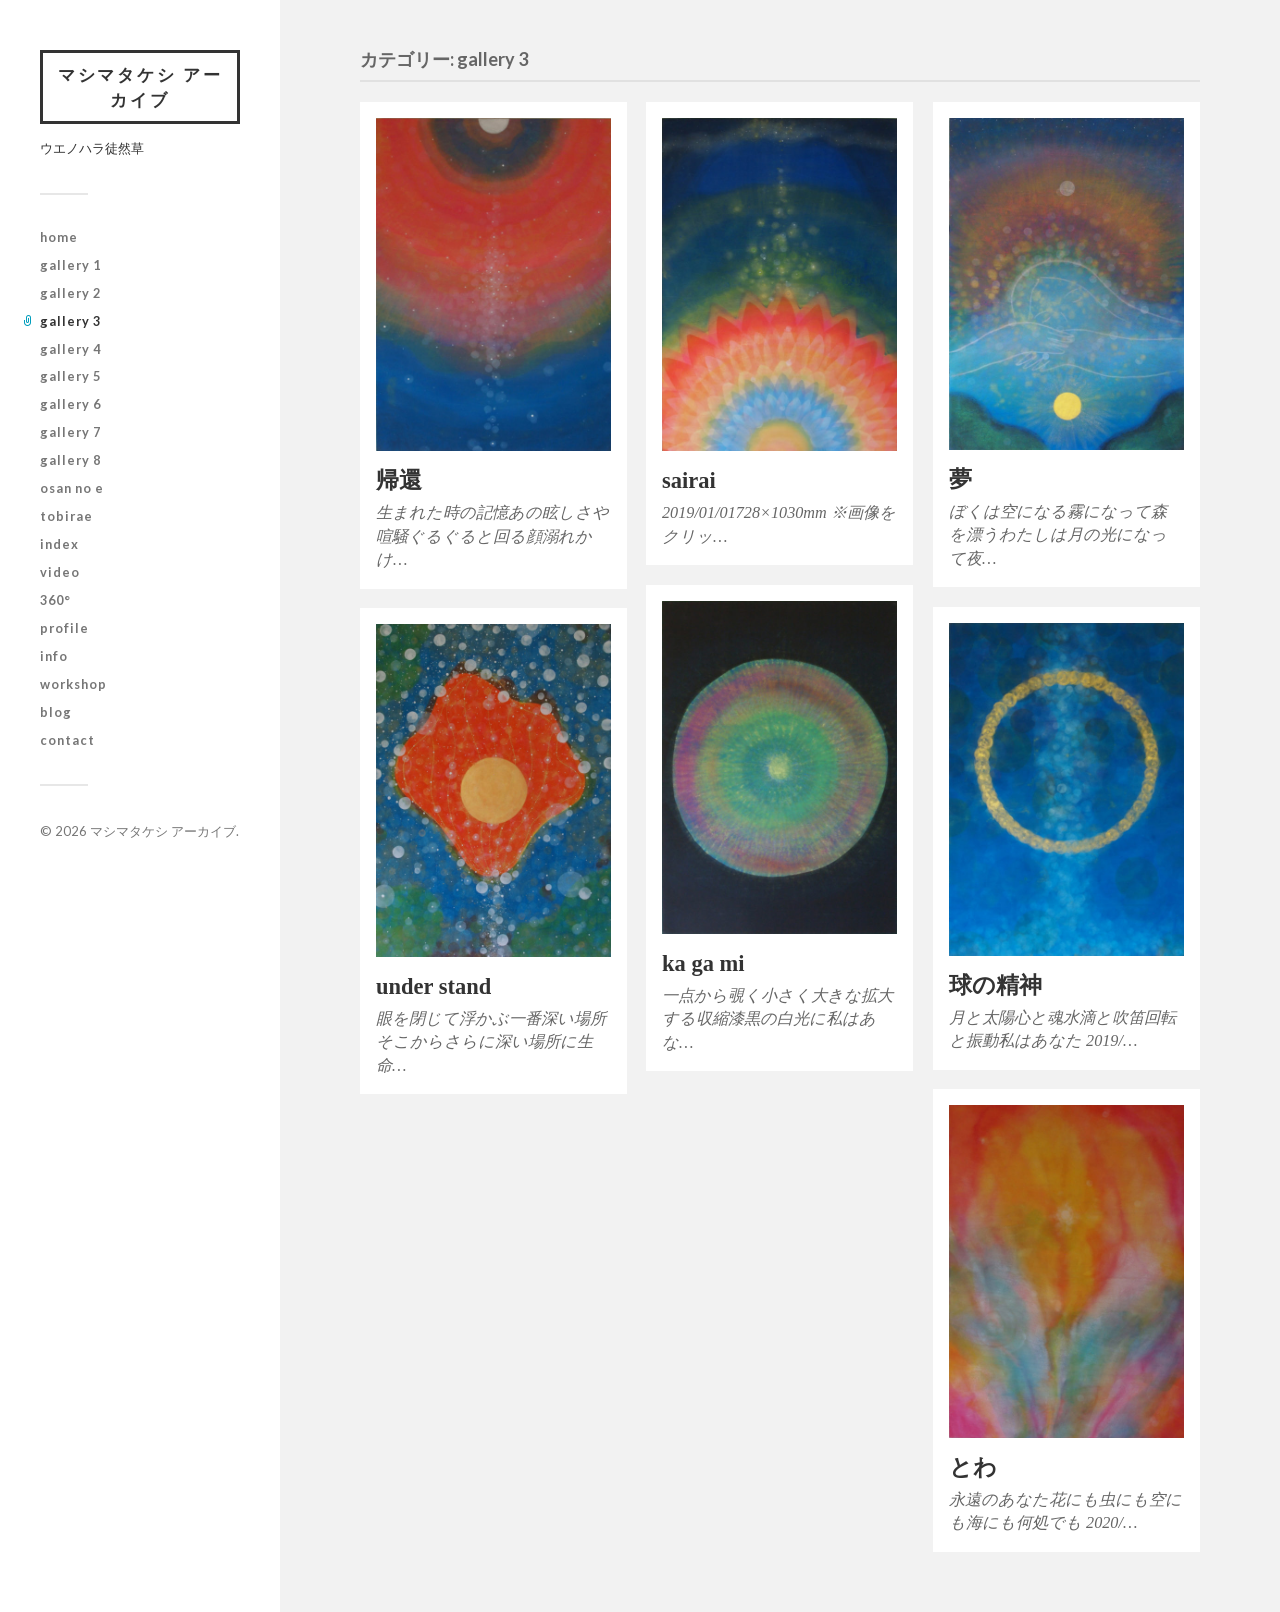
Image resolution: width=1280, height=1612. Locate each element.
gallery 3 (70, 322)
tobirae (66, 518)
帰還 (399, 480)
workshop (73, 686)
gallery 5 (70, 378)
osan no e (72, 490)
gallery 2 (70, 294)
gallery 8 (70, 462)
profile (64, 630)
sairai (689, 480)
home (59, 238)
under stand (433, 986)
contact (67, 741)
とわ (973, 1467)
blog (56, 713)
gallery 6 (70, 406)
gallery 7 (70, 434)
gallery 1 (70, 266)
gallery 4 (70, 350)
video (60, 574)
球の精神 (995, 985)
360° (55, 602)
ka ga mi (703, 963)
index (59, 546)
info (54, 658)
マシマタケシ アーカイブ (140, 87)
